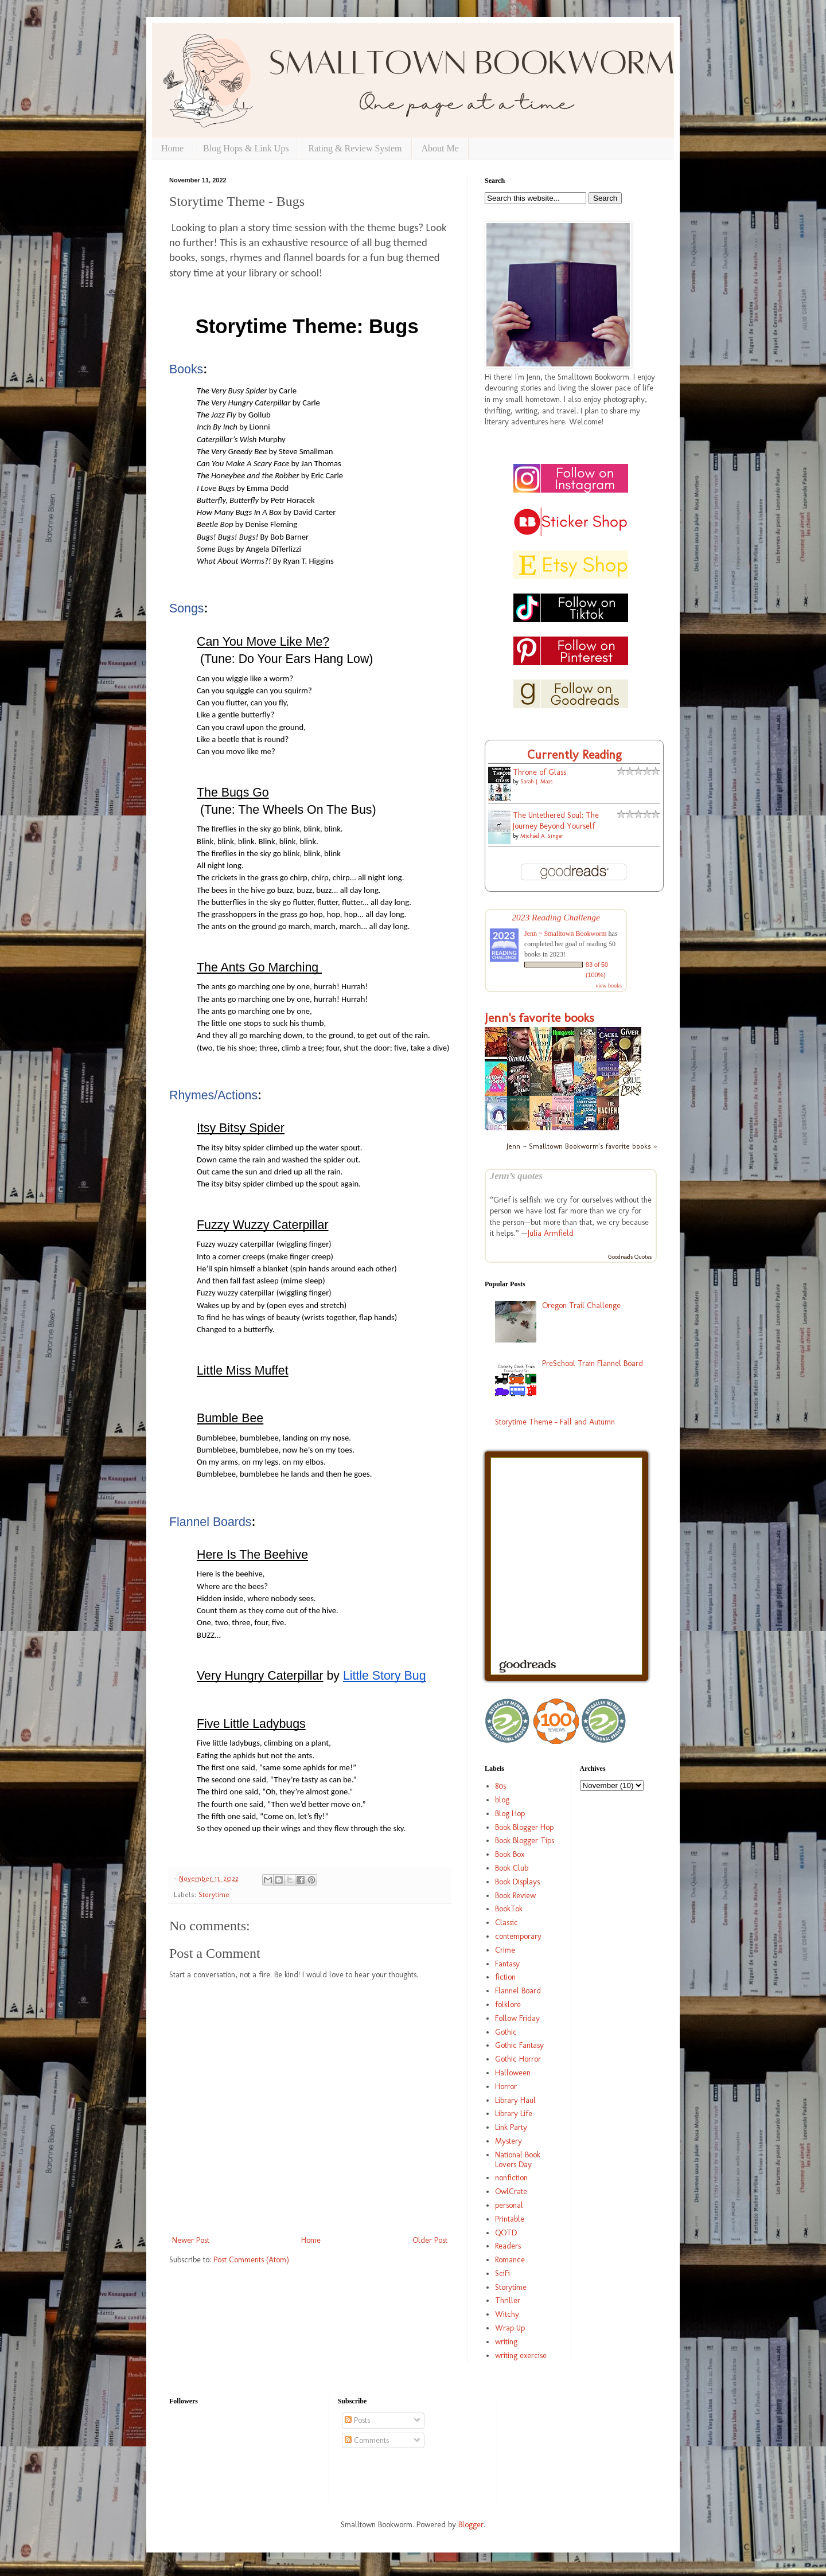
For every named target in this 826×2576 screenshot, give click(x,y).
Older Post (429, 2240)
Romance (510, 2260)
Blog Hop (510, 1813)
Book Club (511, 1868)
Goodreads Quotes (630, 1257)
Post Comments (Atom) (251, 2260)
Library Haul (515, 2100)
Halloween (513, 2073)
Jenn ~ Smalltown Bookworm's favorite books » (581, 1146)
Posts (357, 2420)
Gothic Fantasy (519, 2045)
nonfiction (511, 2178)
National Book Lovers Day (517, 2159)
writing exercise (521, 2355)
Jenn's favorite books (539, 1017)
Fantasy (507, 1964)
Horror (506, 2086)
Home (172, 148)
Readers (508, 2246)
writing (506, 2342)
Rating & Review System (355, 148)
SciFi (502, 2273)
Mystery (508, 2141)
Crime (505, 1950)
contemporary (518, 1936)
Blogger (471, 2525)
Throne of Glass (539, 772)
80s (500, 1786)
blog (502, 1800)
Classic (506, 1922)
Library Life (513, 2113)
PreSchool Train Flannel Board (592, 1363)
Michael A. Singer (541, 836)
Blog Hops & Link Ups (246, 148)
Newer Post (190, 2240)
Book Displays (517, 1882)
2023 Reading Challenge (556, 917)
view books (608, 985)
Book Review (515, 1895)
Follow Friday (517, 2018)
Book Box (509, 1854)
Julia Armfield (551, 1233)
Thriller (507, 2300)
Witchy (507, 2314)
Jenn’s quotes (516, 1175)
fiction (505, 1977)
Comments (367, 2440)
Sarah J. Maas (536, 781)
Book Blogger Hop (524, 1827)
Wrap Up (510, 2328)
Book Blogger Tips (524, 1840)
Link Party (511, 2127)
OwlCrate (511, 2191)
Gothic (506, 2032)
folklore (508, 2004)
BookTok (509, 1909)
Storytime (213, 1894)
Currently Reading (574, 754)
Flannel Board (518, 1991)
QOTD (506, 2233)
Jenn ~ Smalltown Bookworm (565, 934)
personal (509, 2205)
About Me (440, 148)
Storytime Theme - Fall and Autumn (555, 1422)
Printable (509, 2219)
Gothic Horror (518, 2059)
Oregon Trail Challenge (581, 1305)
